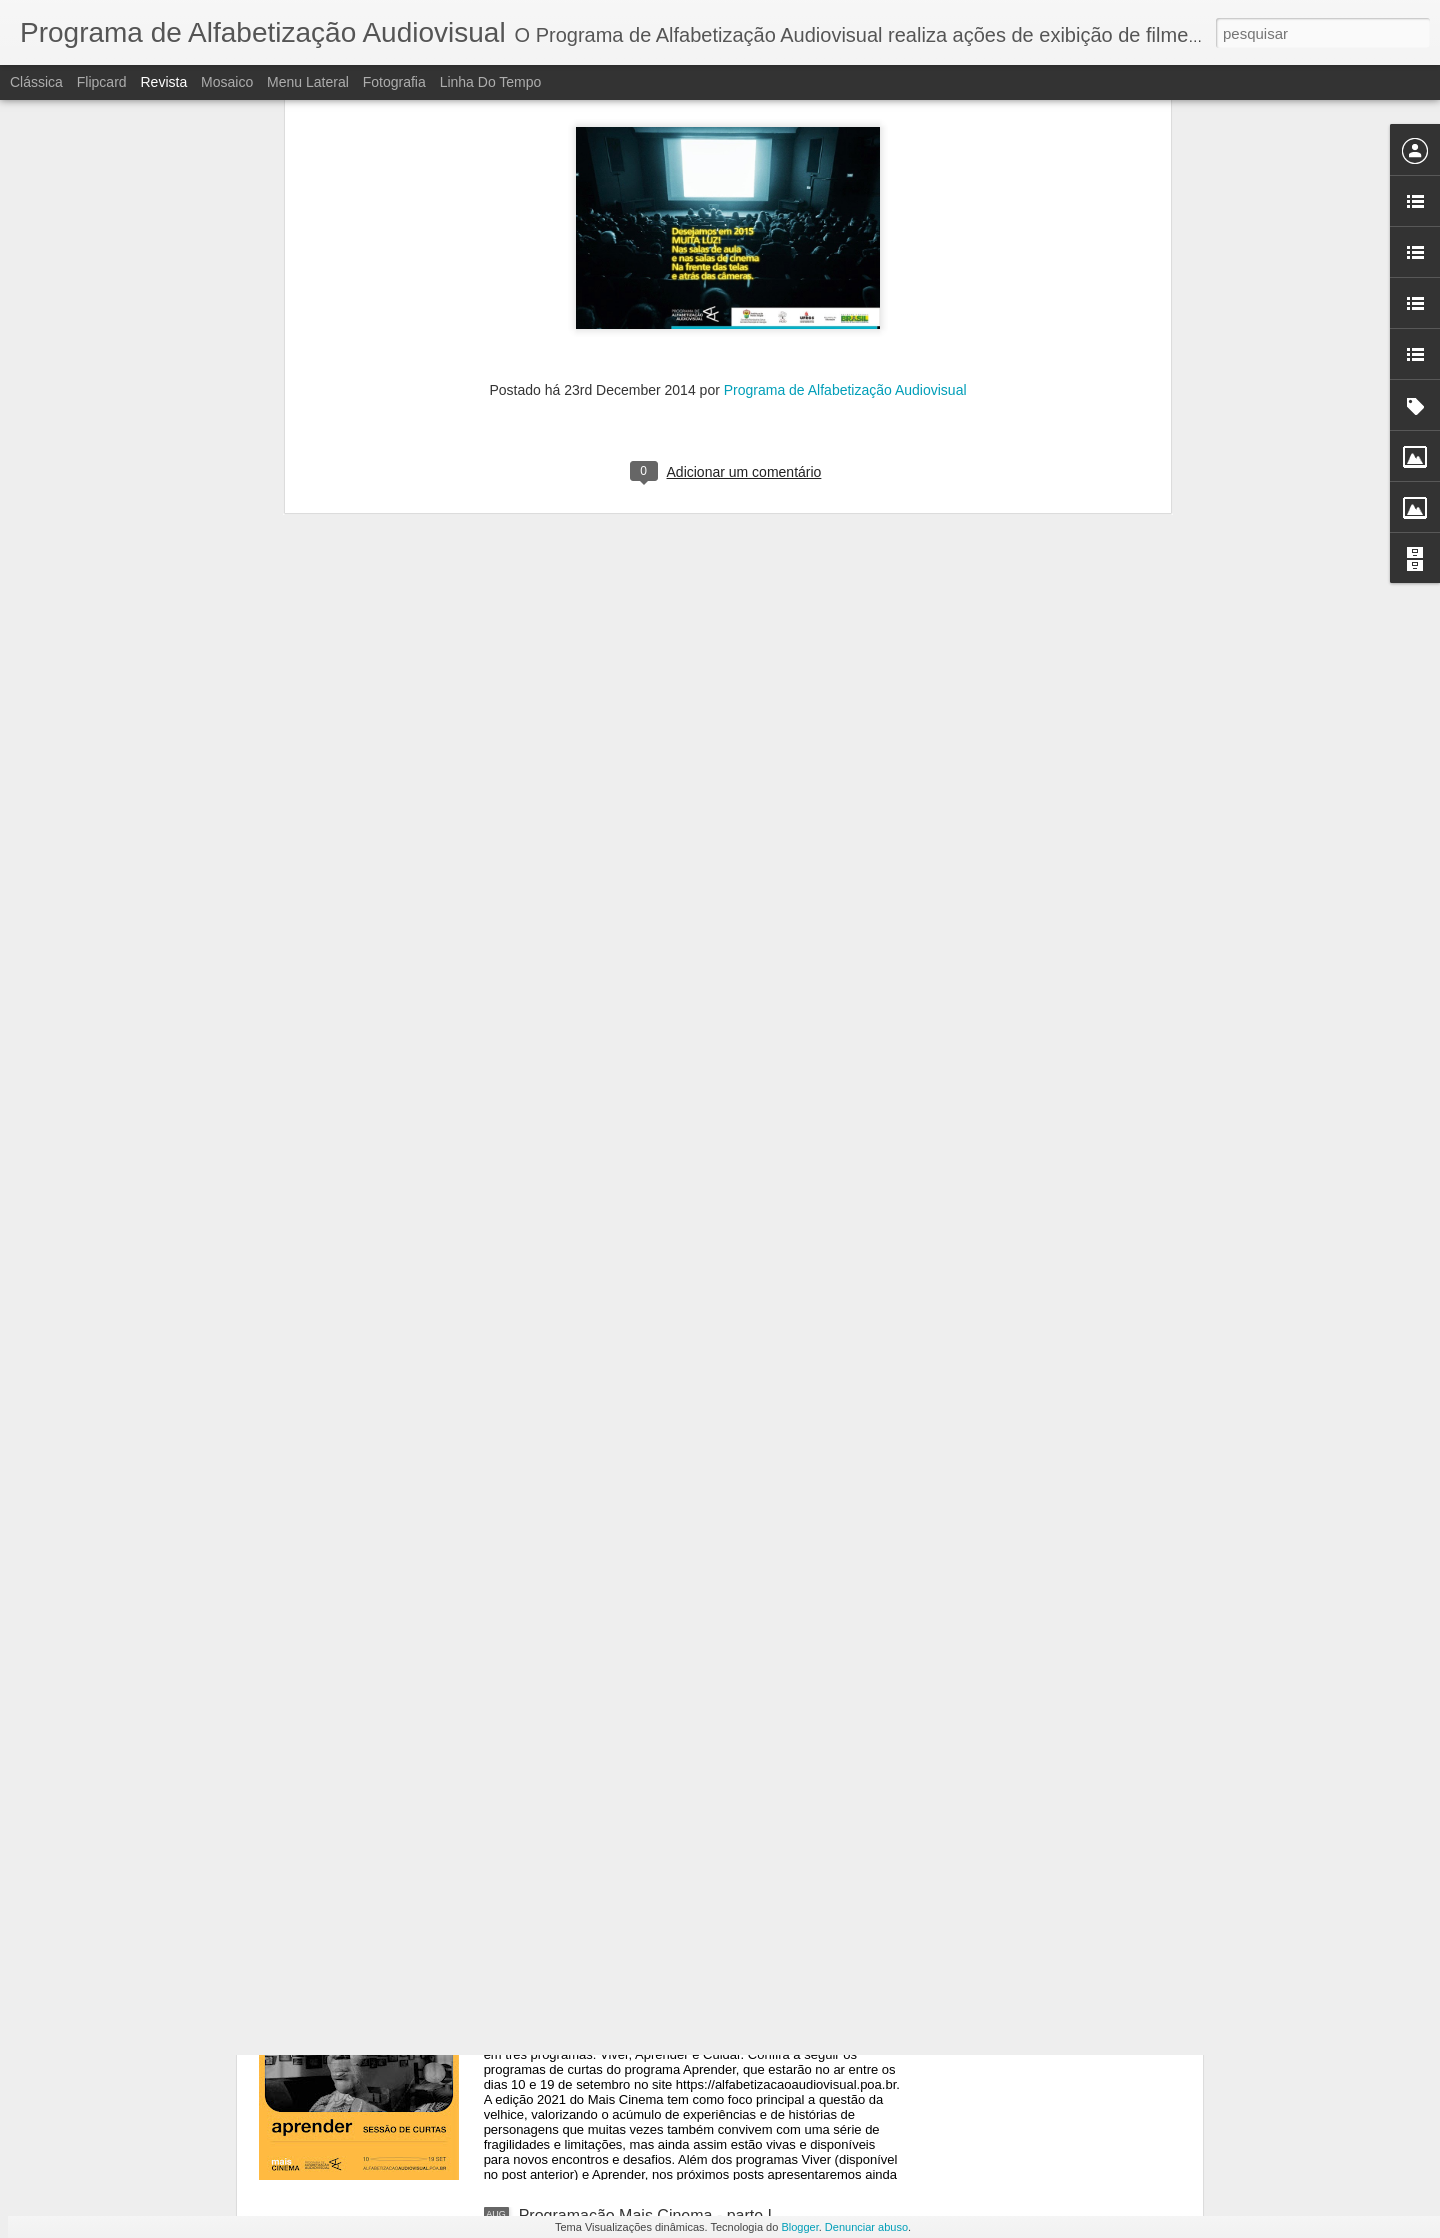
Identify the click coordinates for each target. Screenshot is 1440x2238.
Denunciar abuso (866, 2227)
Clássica (36, 82)
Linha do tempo (491, 82)
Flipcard (102, 82)
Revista (163, 82)
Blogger (799, 2227)
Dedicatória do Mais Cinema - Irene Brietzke (676, 1534)
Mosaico (227, 82)
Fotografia (394, 82)
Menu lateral (308, 82)
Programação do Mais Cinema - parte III (661, 1761)
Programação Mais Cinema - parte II (648, 1988)
